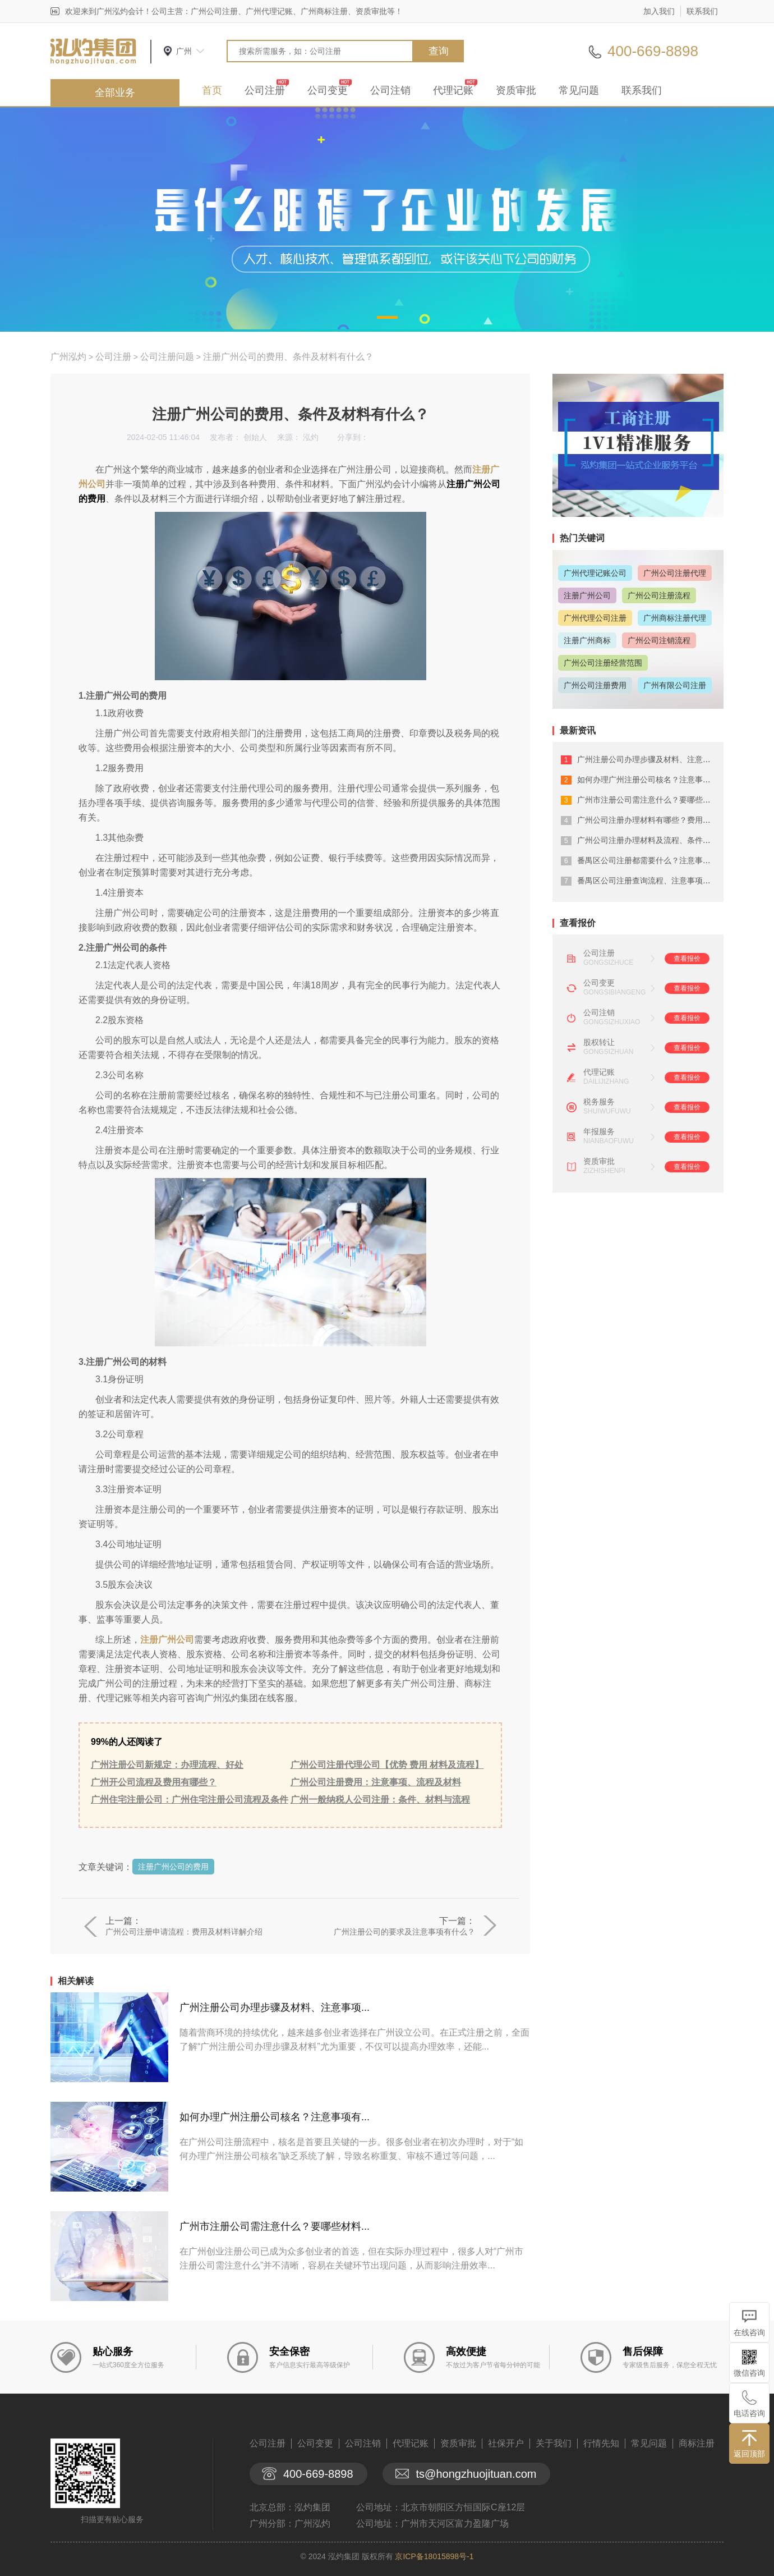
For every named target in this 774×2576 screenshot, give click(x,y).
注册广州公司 (167, 1639)
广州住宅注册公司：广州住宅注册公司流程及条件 (189, 1799)
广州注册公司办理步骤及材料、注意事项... (274, 2007)
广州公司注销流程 (659, 640)
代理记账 (453, 90)
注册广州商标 (587, 640)
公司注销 (390, 90)
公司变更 (327, 90)
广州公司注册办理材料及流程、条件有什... (651, 840)
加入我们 (659, 11)
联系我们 (702, 11)
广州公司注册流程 (659, 595)
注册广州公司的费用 (173, 1866)
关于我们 (554, 2443)
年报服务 (599, 1131)
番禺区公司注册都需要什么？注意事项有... (651, 860)
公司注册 (265, 90)
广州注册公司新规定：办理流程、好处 (167, 1765)
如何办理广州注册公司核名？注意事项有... (274, 2117)
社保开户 (506, 2443)
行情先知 (601, 2443)
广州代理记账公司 (595, 573)
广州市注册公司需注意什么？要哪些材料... (274, 2226)
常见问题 (579, 90)
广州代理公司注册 (595, 617)
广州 (184, 51)
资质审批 (516, 90)
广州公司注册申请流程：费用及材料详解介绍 (183, 1931)
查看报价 (687, 958)
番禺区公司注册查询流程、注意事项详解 (647, 880)
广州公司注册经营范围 (603, 662)
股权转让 (599, 1042)
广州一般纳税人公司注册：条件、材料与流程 (380, 1799)
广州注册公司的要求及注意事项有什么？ (404, 1931)
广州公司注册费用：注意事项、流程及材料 (376, 1782)
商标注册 (697, 2443)
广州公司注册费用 (595, 685)
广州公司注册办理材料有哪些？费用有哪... (651, 819)
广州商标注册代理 (674, 617)
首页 (212, 90)
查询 (439, 51)
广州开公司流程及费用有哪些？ (153, 1782)
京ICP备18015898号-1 (434, 2556)
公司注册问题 (167, 356)
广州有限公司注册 (674, 685)
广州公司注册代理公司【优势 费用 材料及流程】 (387, 1765)
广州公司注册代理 (674, 573)
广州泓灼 (68, 356)
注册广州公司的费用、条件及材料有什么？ (288, 356)
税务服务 (599, 1101)
